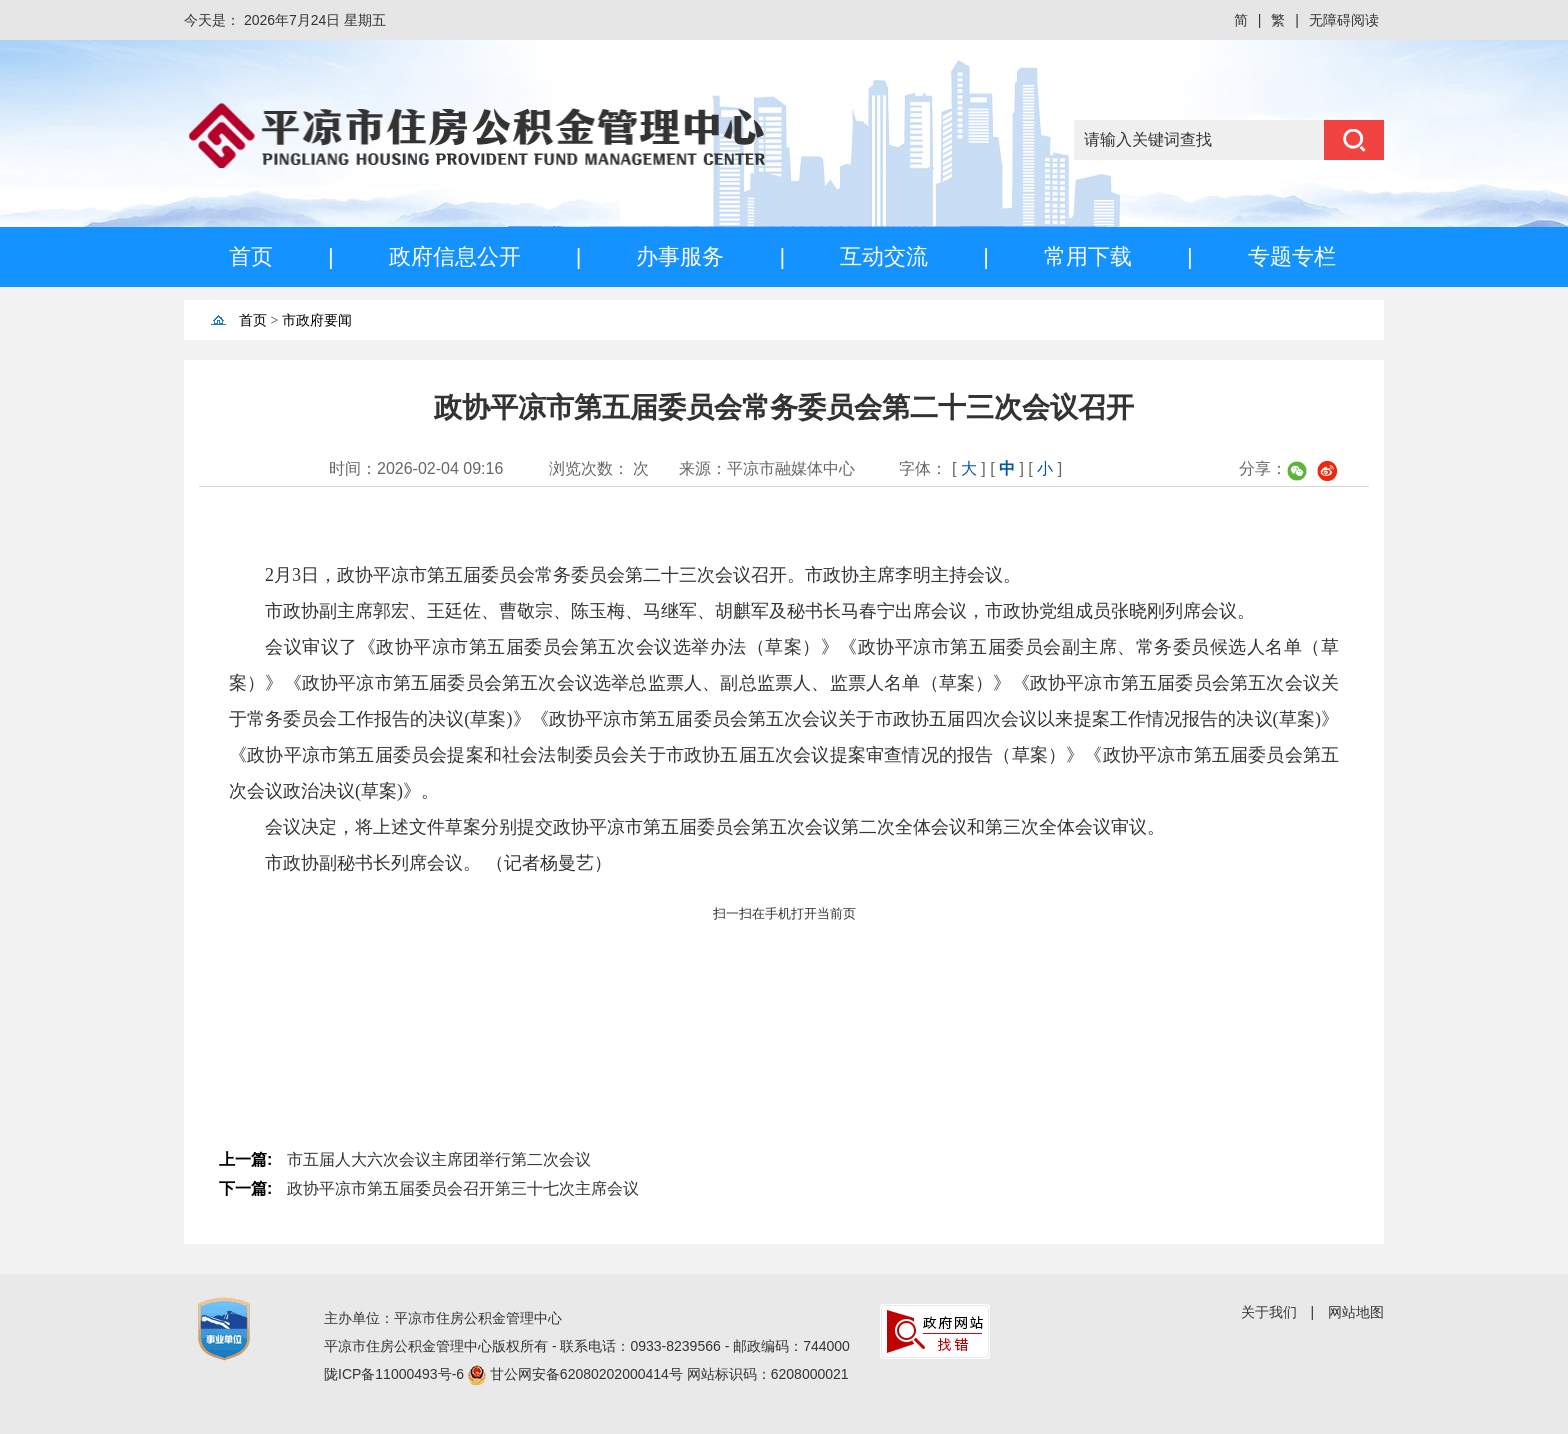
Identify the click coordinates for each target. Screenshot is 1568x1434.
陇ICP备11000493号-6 (396, 1374)
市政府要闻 (317, 320)
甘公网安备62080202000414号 (588, 1374)
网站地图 (1356, 1312)
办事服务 (680, 256)
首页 (251, 256)
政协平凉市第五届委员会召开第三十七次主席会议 (463, 1188)
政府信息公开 (455, 256)
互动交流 (884, 256)
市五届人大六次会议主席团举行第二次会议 (439, 1159)
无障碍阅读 (1344, 20)
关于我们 (1269, 1312)
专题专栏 (1292, 256)
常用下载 (1088, 256)
